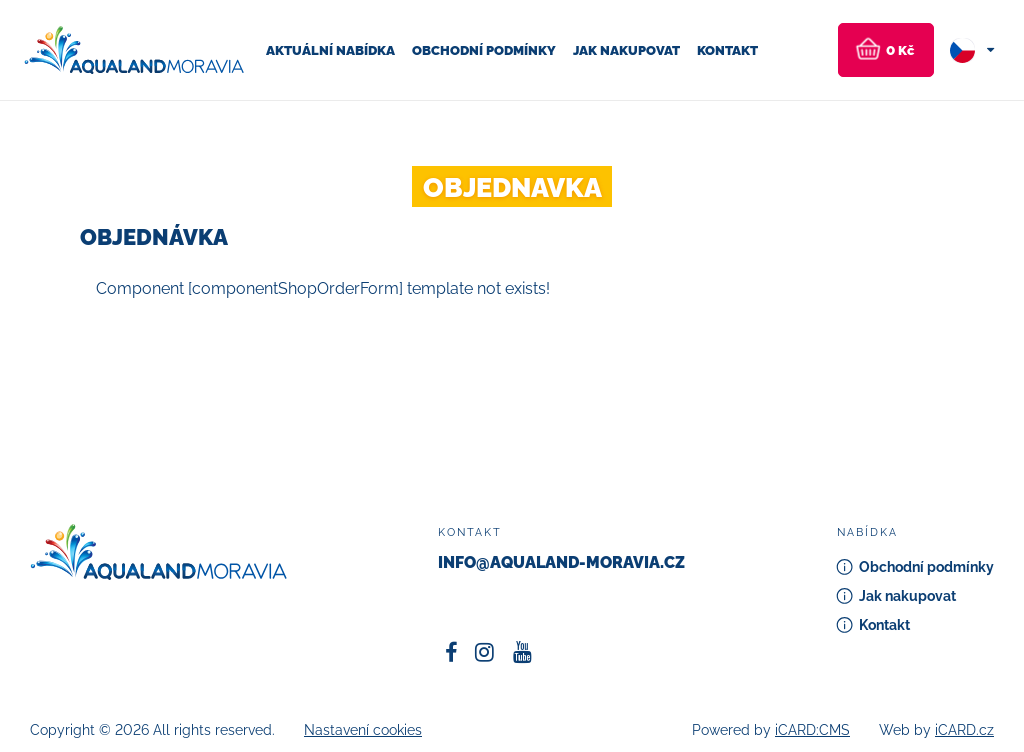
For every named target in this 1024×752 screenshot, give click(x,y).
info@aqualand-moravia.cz (561, 562)
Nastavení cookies (363, 730)
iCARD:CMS (812, 730)
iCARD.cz (964, 730)
